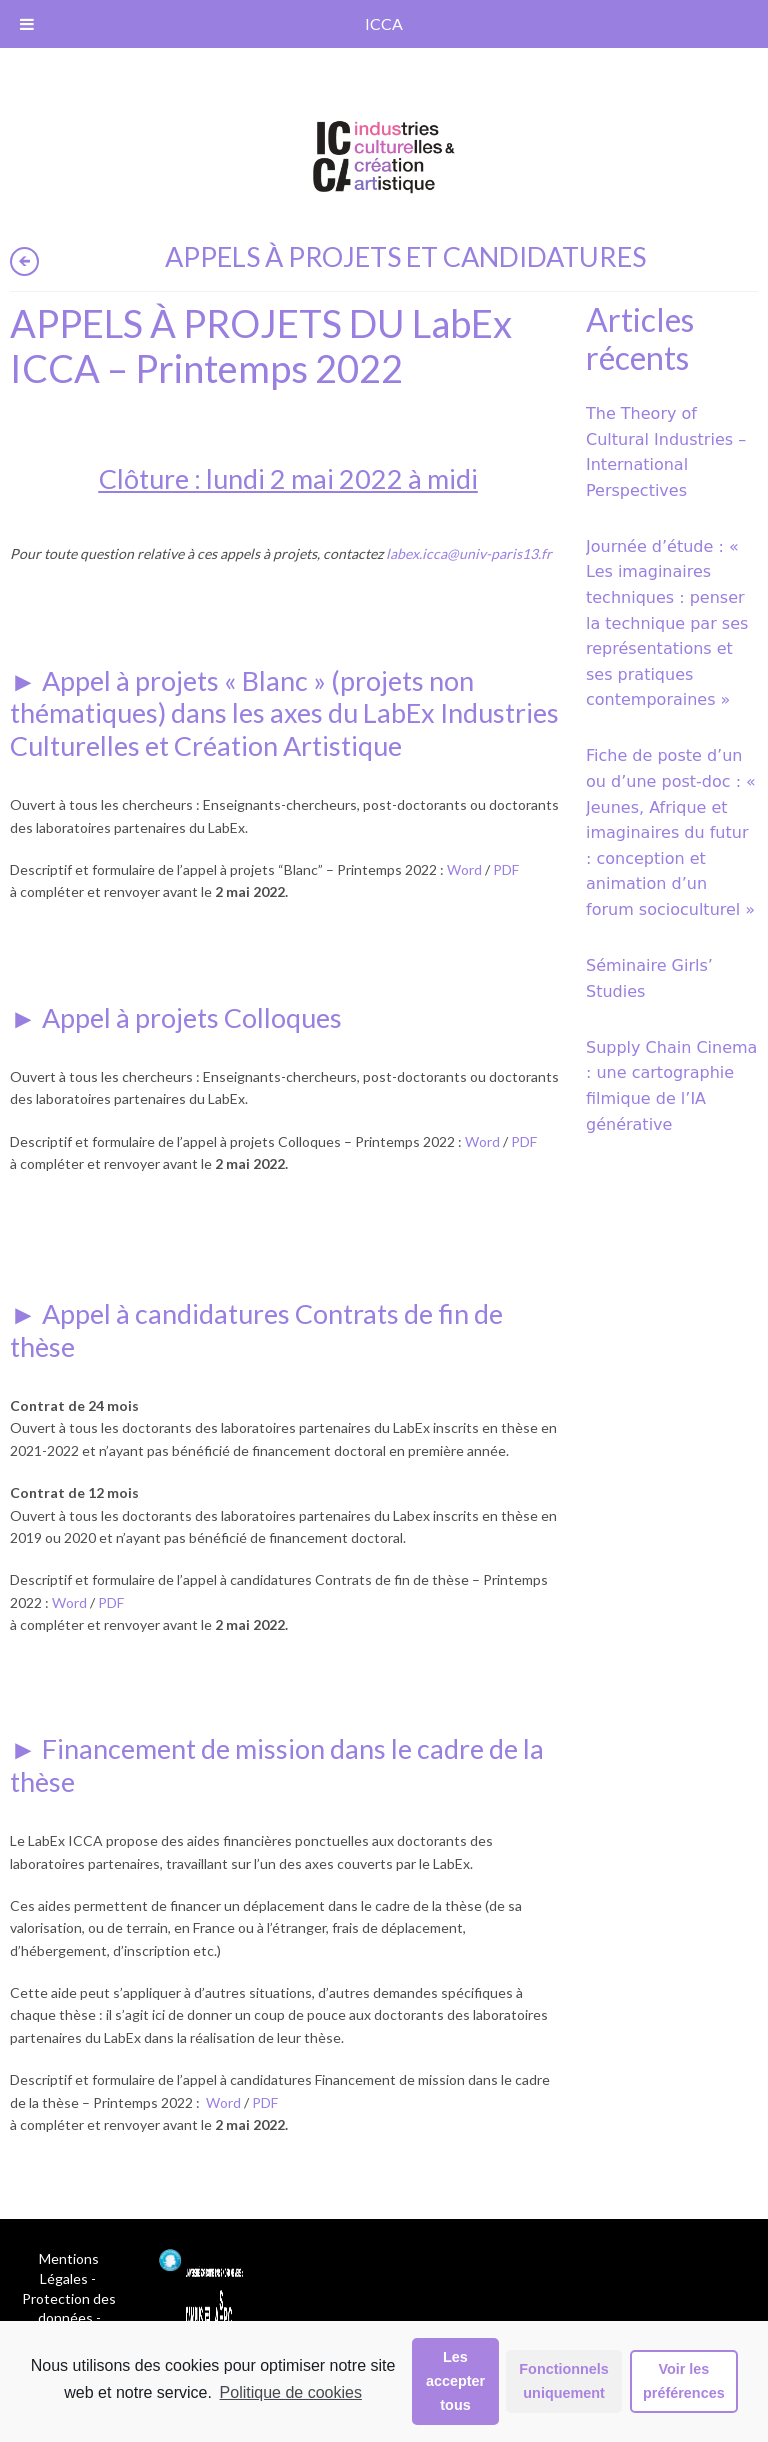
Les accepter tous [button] (455, 2381)
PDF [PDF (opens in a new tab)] (506, 869)
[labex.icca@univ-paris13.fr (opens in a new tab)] (469, 553)
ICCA (384, 23)
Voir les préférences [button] (684, 2381)
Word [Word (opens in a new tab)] (464, 869)
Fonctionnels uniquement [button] (564, 2381)
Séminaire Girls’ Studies (649, 978)
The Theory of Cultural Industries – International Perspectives (666, 452)
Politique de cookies (291, 2392)
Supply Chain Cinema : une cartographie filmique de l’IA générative (671, 1086)
